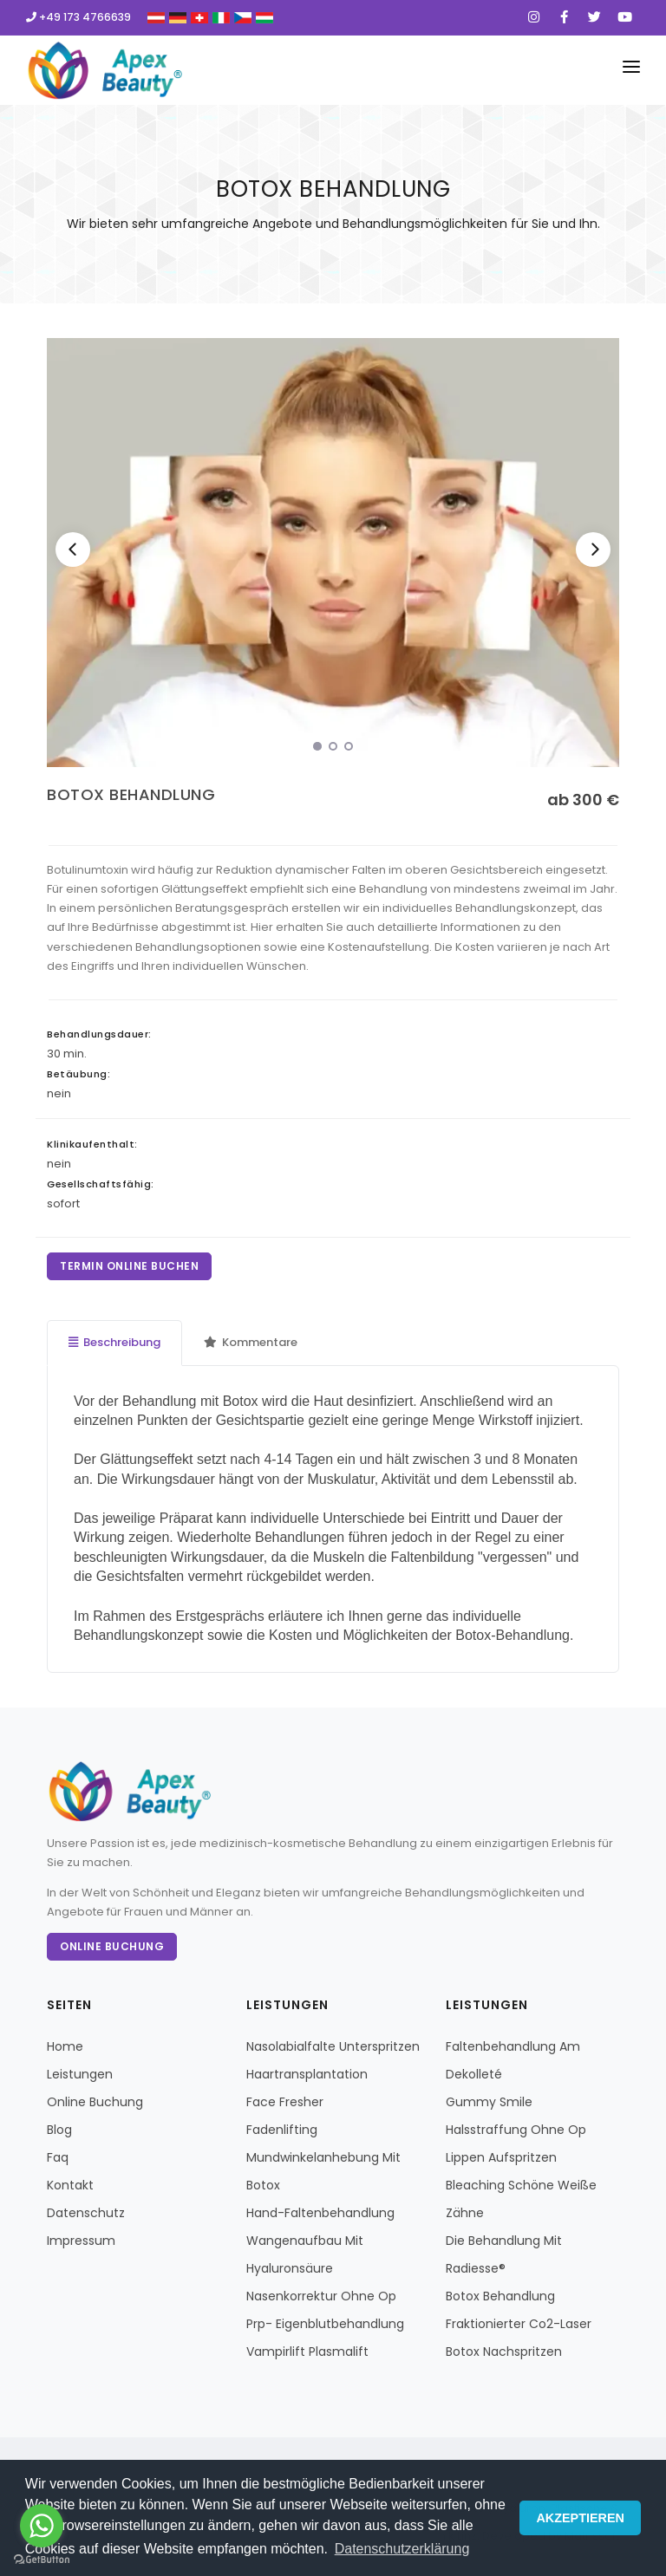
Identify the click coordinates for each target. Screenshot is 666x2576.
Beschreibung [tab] (114, 1342)
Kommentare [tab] (250, 1342)
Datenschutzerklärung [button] (402, 2548)
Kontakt (70, 2185)
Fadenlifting (281, 2129)
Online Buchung (112, 1946)
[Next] (593, 549)
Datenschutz (86, 2212)
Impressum (81, 2240)
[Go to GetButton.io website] (41, 2558)
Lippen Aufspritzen (501, 2157)
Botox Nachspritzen (504, 2351)
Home (65, 2046)
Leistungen (80, 2074)
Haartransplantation (307, 2074)
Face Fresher (284, 2102)
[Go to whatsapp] (41, 2525)
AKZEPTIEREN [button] (580, 2518)
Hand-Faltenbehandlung (320, 2212)
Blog (59, 2129)
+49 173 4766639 (78, 17)
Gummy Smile (489, 2102)
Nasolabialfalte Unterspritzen (333, 2046)
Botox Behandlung (500, 2296)
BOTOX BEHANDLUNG (131, 794)
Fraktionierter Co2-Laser (518, 2323)
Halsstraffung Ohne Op (516, 2129)
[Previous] (73, 549)
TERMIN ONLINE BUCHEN (129, 1266)
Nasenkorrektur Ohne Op (321, 2296)
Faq (58, 2157)
